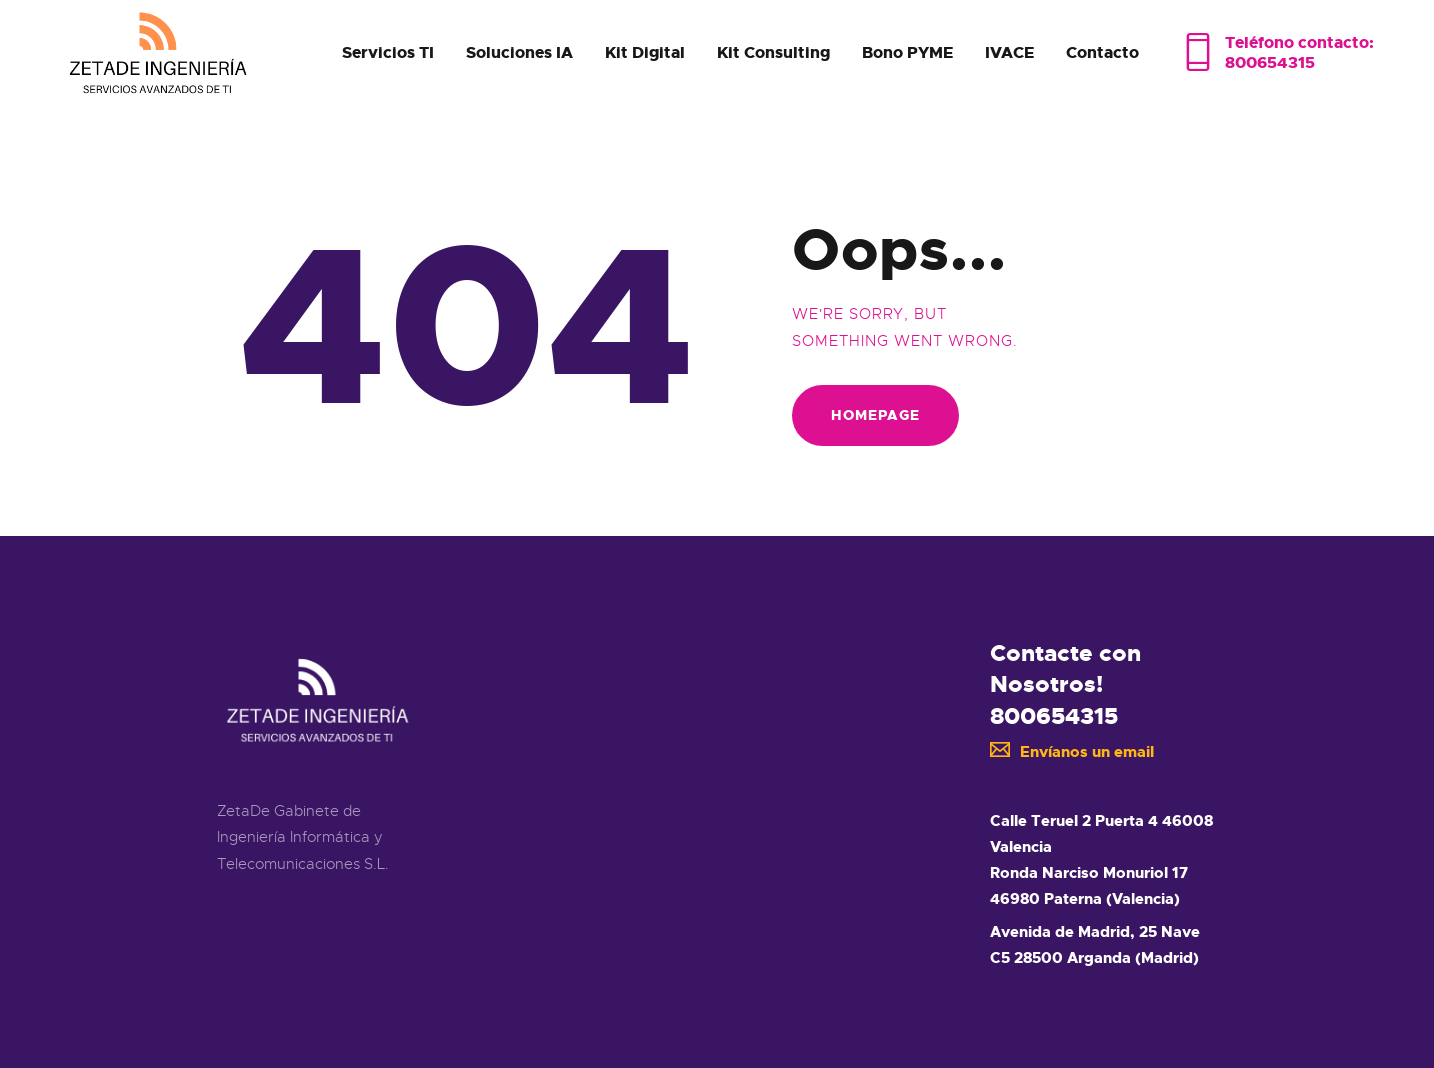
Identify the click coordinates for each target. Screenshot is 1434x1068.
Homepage (875, 415)
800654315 (1054, 716)
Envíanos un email (1072, 752)
